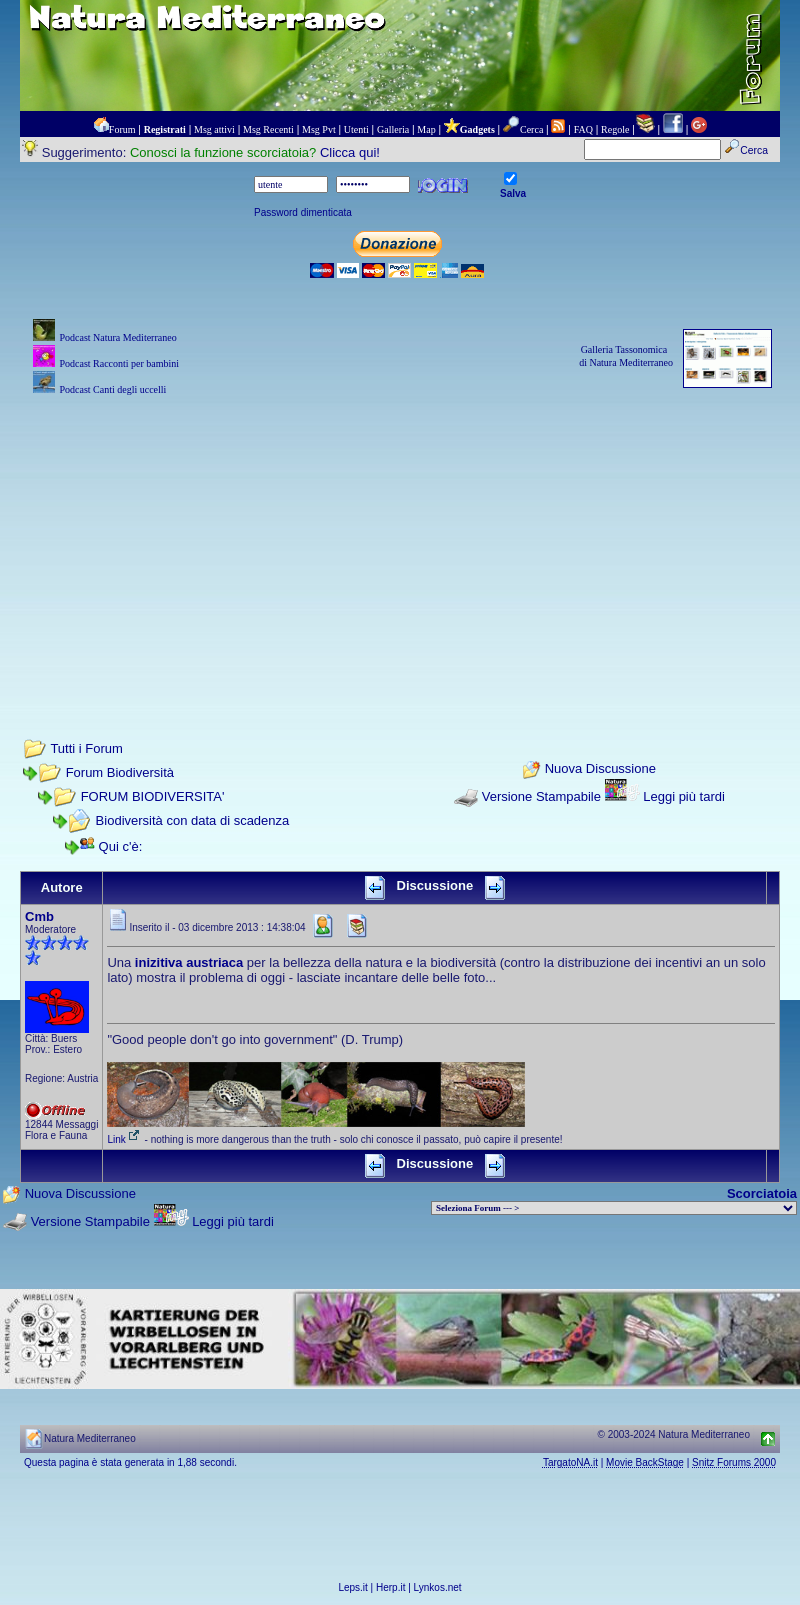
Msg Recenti (268, 129)
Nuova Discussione (600, 769)
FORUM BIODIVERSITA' (153, 796)
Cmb (39, 916)
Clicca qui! (350, 152)
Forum (122, 129)
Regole (615, 129)
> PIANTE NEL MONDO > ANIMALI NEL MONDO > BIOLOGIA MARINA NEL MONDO (614, 1208)
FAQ (583, 129)
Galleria (393, 129)
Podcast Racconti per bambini (119, 363)
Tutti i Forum (86, 748)
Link (124, 1139)
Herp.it (390, 1587)
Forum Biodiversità (120, 772)
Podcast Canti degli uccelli (112, 389)
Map (426, 129)
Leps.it (352, 1587)
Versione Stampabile (541, 796)
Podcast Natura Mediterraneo (117, 337)
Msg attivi (214, 129)
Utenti (356, 129)
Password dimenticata (303, 212)
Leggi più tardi (684, 796)
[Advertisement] (400, 540)
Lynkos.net (438, 1587)
